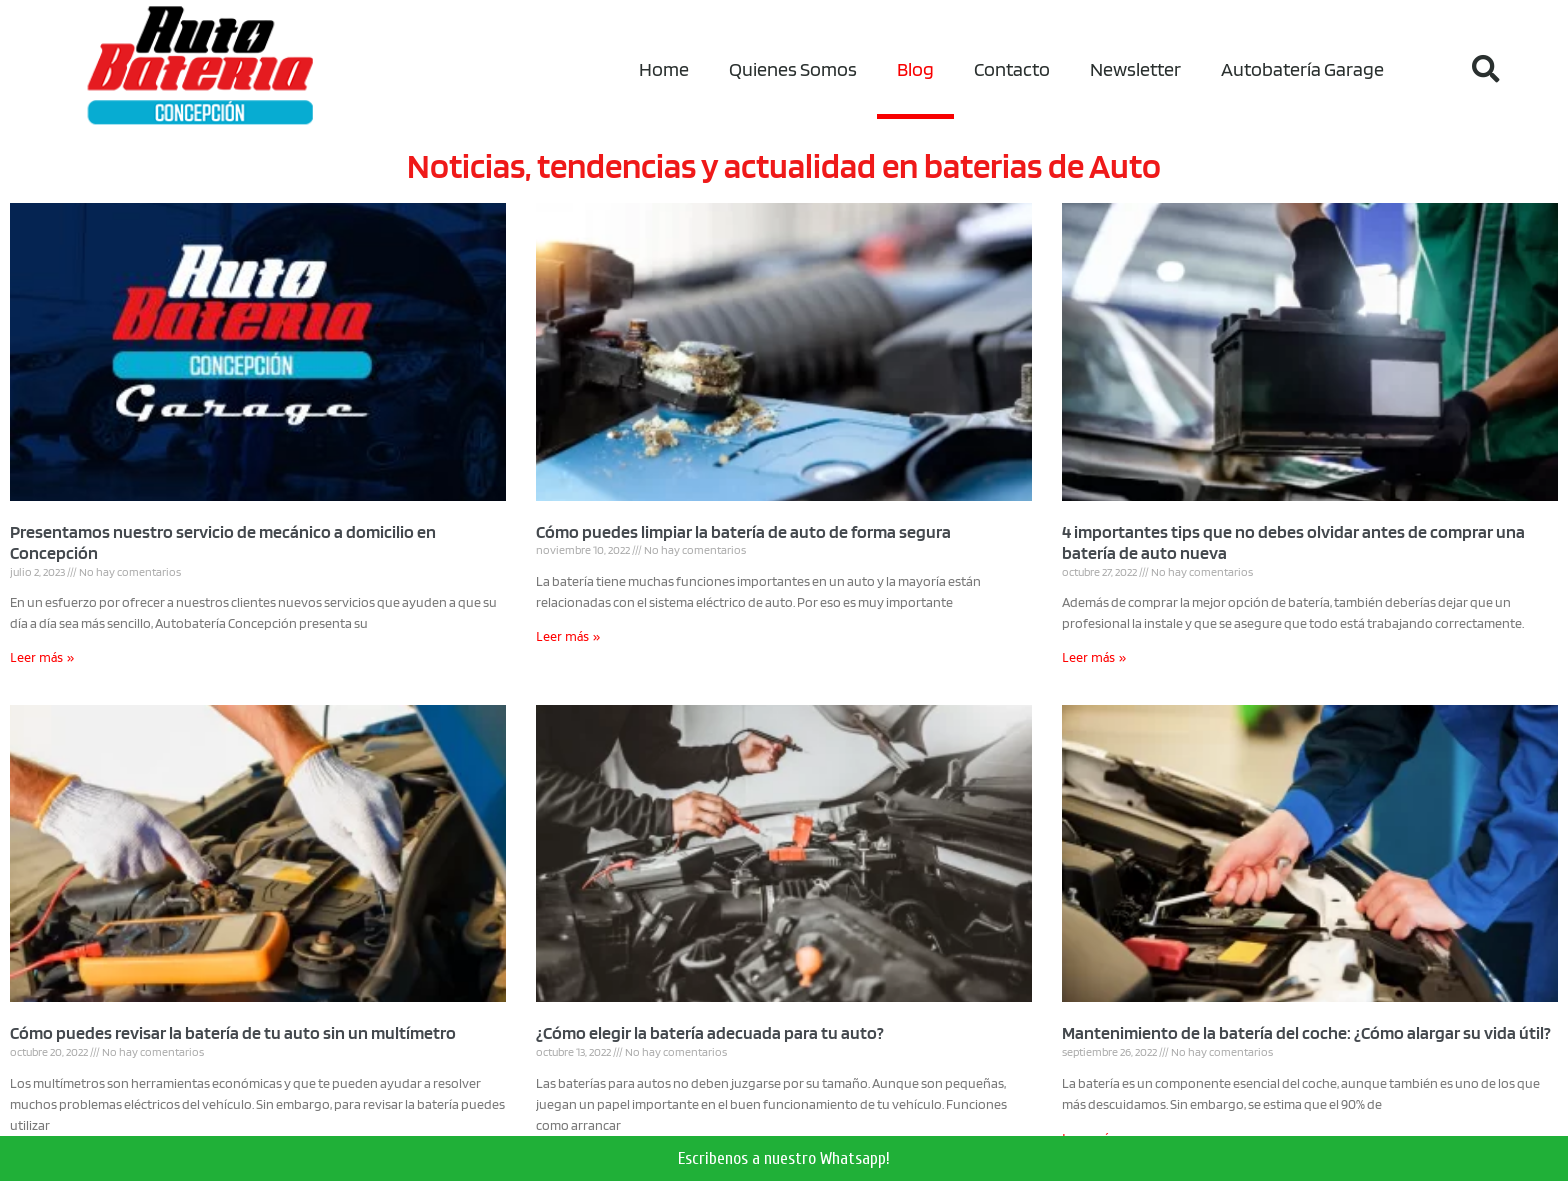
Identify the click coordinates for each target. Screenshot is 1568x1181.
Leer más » (42, 659)
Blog (915, 69)
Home (664, 69)
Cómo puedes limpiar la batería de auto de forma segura (743, 531)
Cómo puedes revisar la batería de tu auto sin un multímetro (233, 1032)
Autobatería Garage (1302, 69)
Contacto (1012, 69)
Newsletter (1135, 69)
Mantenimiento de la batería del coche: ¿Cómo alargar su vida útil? (1306, 1032)
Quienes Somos (793, 69)
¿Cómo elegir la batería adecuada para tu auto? (710, 1032)
